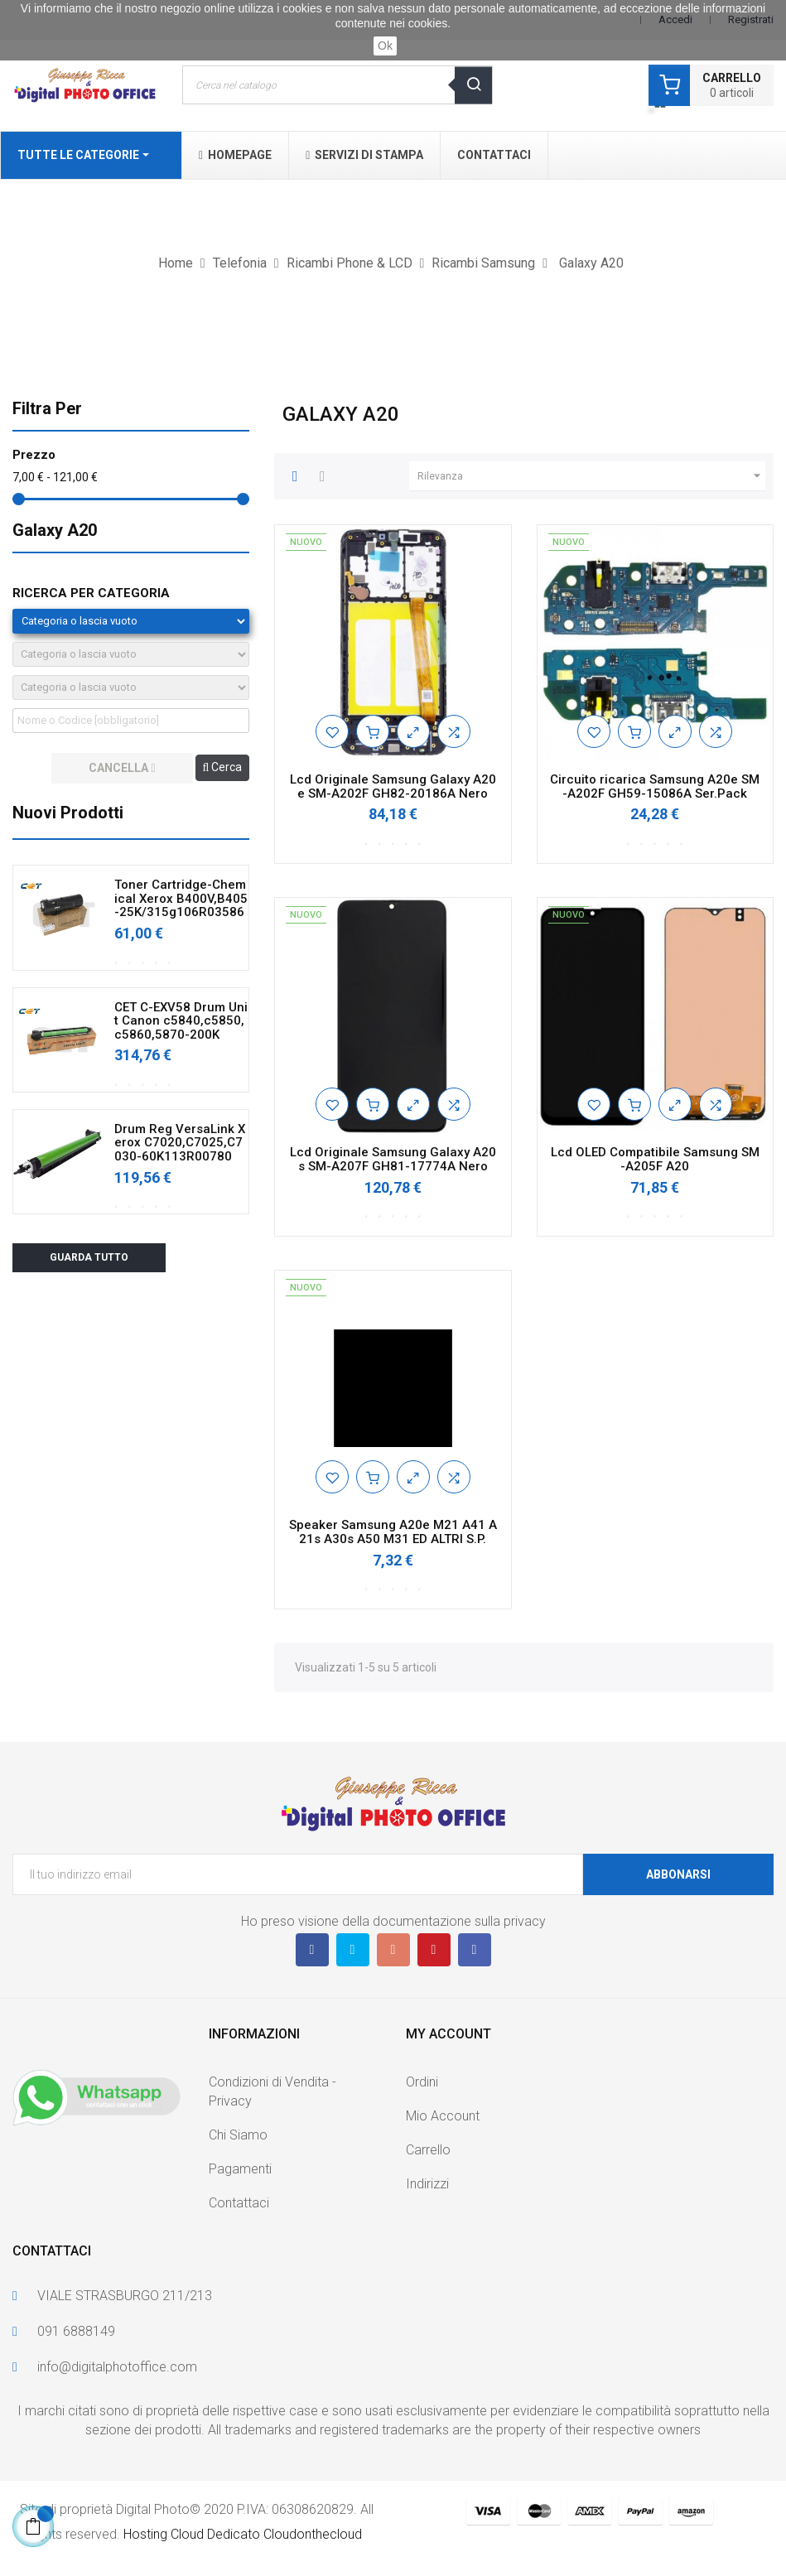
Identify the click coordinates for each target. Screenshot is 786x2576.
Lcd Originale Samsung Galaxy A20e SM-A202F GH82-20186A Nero (393, 786)
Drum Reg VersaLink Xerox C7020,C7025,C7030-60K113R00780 (179, 1143)
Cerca (223, 767)
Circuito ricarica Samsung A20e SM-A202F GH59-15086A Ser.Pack (654, 786)
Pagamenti (240, 2169)
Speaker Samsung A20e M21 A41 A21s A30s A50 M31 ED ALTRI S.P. (393, 1532)
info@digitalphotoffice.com (117, 2367)
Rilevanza (590, 476)
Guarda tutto (89, 1257)
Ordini (422, 2082)
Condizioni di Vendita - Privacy (272, 2091)
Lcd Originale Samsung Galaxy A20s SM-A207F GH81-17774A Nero (393, 1159)
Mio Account (443, 2116)
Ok (385, 45)
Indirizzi (427, 2184)
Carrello (428, 2150)
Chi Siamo (238, 2135)
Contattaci (239, 2203)
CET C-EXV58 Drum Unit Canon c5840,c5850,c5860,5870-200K (181, 1021)
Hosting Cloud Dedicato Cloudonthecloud (242, 2534)
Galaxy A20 (54, 530)
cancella (122, 767)
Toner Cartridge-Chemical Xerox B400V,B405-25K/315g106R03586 (181, 898)
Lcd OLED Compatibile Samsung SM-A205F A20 (655, 1159)
